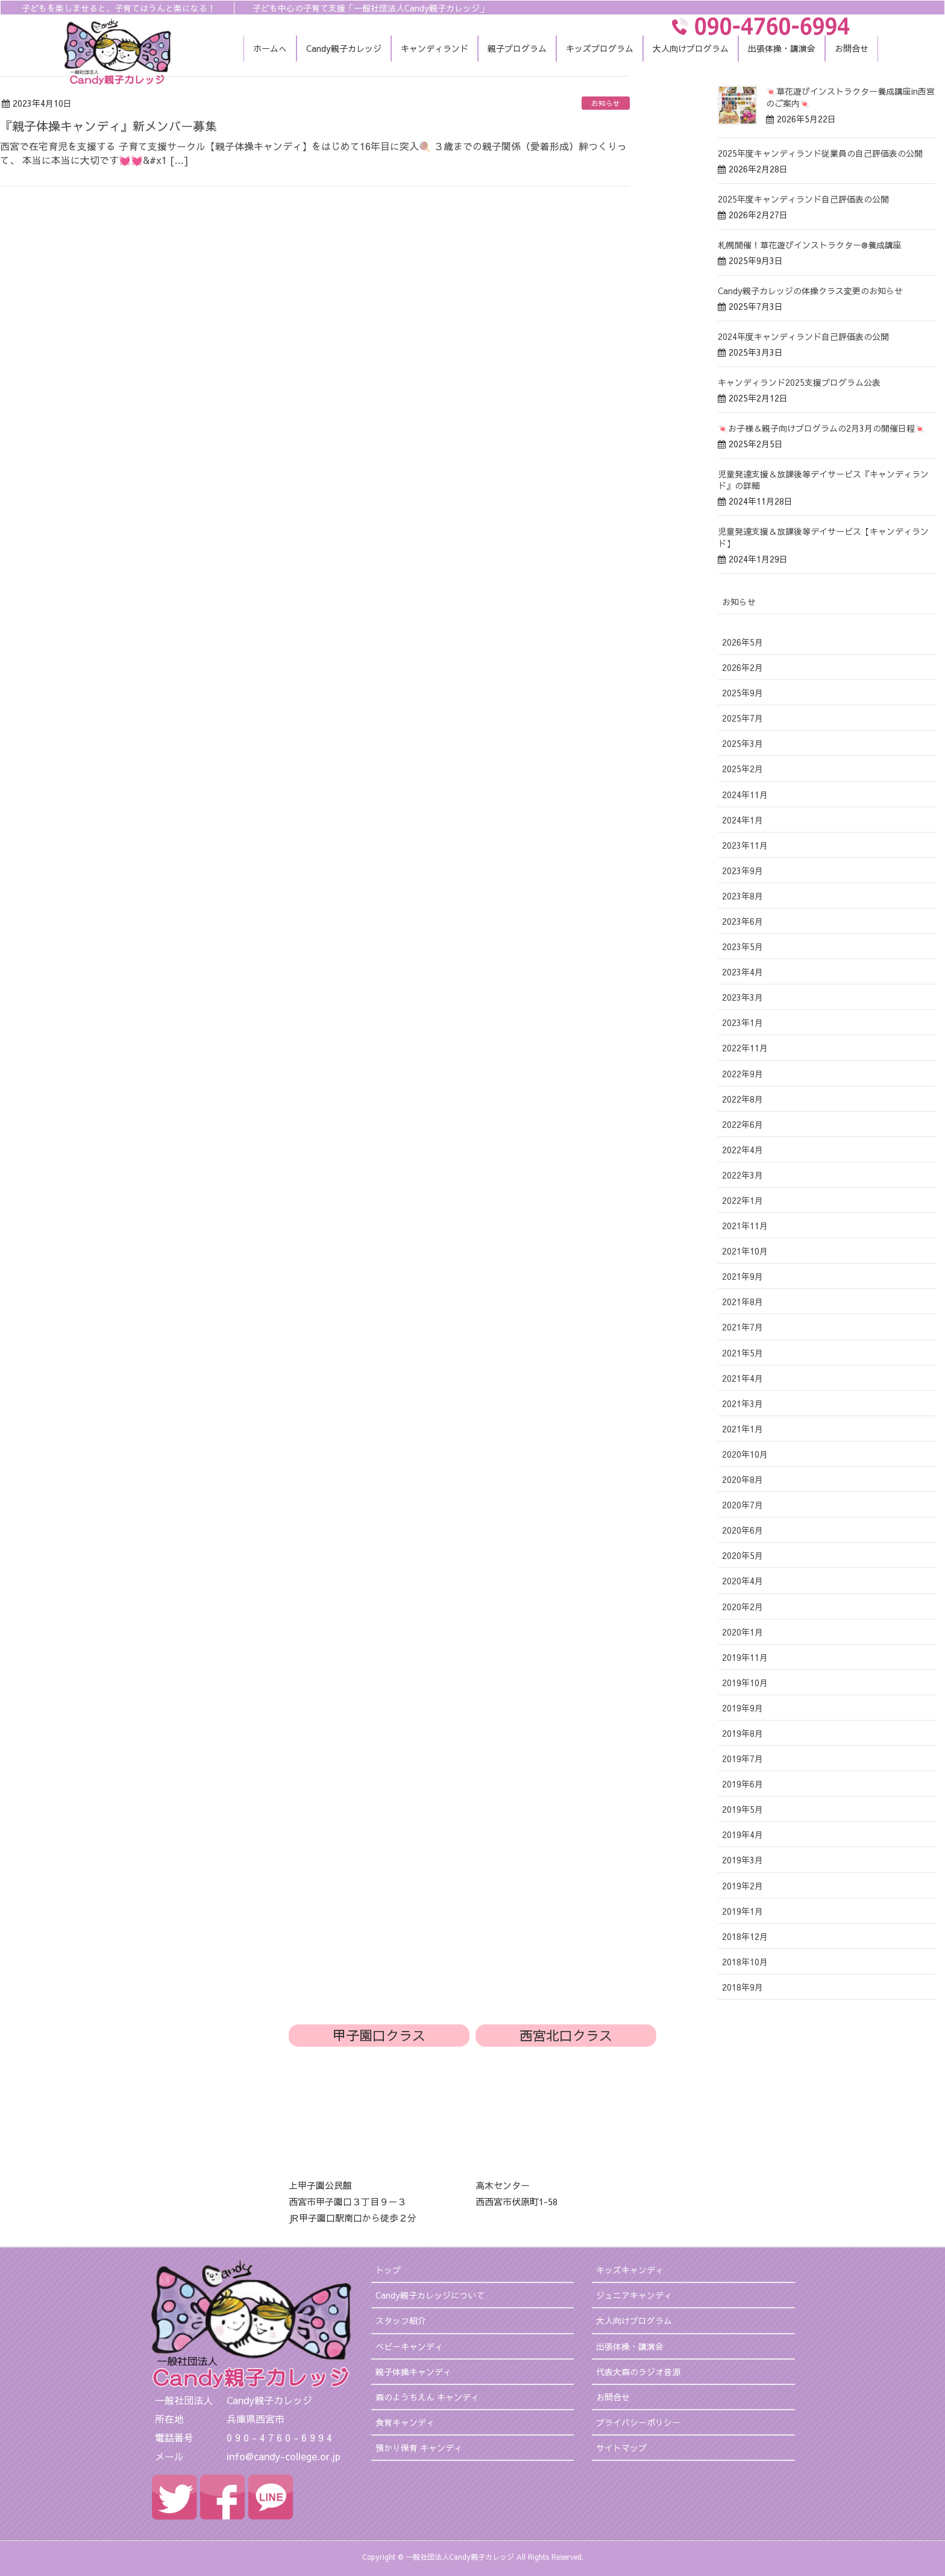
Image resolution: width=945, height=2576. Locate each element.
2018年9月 (742, 1987)
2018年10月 (745, 1962)
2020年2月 (742, 1607)
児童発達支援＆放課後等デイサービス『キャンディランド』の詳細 (823, 480)
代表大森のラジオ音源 (638, 2372)
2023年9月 (742, 870)
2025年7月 (742, 718)
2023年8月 (742, 896)
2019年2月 (742, 1886)
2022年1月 (742, 1200)
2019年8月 (742, 1733)
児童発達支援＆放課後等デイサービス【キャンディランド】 (823, 537)
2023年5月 (742, 946)
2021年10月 (745, 1251)
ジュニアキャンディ (634, 2295)
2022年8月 (742, 1099)
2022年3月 (742, 1175)
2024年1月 (742, 820)
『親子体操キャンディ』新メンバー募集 (108, 126)
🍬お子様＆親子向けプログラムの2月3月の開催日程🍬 (821, 428)
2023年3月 (742, 997)
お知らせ (605, 103)
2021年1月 (742, 1429)
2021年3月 (742, 1403)
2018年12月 (745, 1936)
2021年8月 (742, 1302)
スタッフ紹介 (400, 2320)
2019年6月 (742, 1784)
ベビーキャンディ (409, 2346)
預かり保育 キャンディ (418, 2448)
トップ (388, 2270)
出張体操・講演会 (630, 2346)
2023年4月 (742, 972)
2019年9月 (742, 1708)
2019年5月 (742, 1809)
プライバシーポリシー (638, 2422)
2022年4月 (742, 1150)
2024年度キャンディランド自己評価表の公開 (803, 336)
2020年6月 (742, 1530)
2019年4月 (742, 1834)
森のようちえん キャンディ (427, 2397)
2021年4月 (742, 1378)
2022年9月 (742, 1074)
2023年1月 (742, 1022)
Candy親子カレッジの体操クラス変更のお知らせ (810, 291)
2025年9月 (742, 693)
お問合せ (613, 2397)
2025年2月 (742, 769)
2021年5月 (742, 1353)
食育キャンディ (405, 2422)
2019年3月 (742, 1860)
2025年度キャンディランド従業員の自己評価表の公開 (820, 153)
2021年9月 (742, 1276)
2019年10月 (745, 1683)
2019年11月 (745, 1657)
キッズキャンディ (630, 2270)
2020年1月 (742, 1632)
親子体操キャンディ (413, 2372)
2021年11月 (745, 1226)
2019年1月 (742, 1911)
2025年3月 (742, 743)
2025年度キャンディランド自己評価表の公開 (803, 199)
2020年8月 (742, 1479)
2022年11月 (745, 1048)
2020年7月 (742, 1505)
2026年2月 (742, 667)
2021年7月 (742, 1327)
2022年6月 (742, 1124)
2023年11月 (745, 845)
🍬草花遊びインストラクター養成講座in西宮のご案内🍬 (850, 97)
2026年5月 (742, 642)
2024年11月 (745, 795)
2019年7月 (742, 1758)
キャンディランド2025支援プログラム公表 (799, 382)
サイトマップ (621, 2448)
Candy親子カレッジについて (430, 2295)
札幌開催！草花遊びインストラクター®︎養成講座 (810, 245)
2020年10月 (745, 1454)
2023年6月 (742, 921)
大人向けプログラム (634, 2320)
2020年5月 (742, 1555)
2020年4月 (742, 1581)
